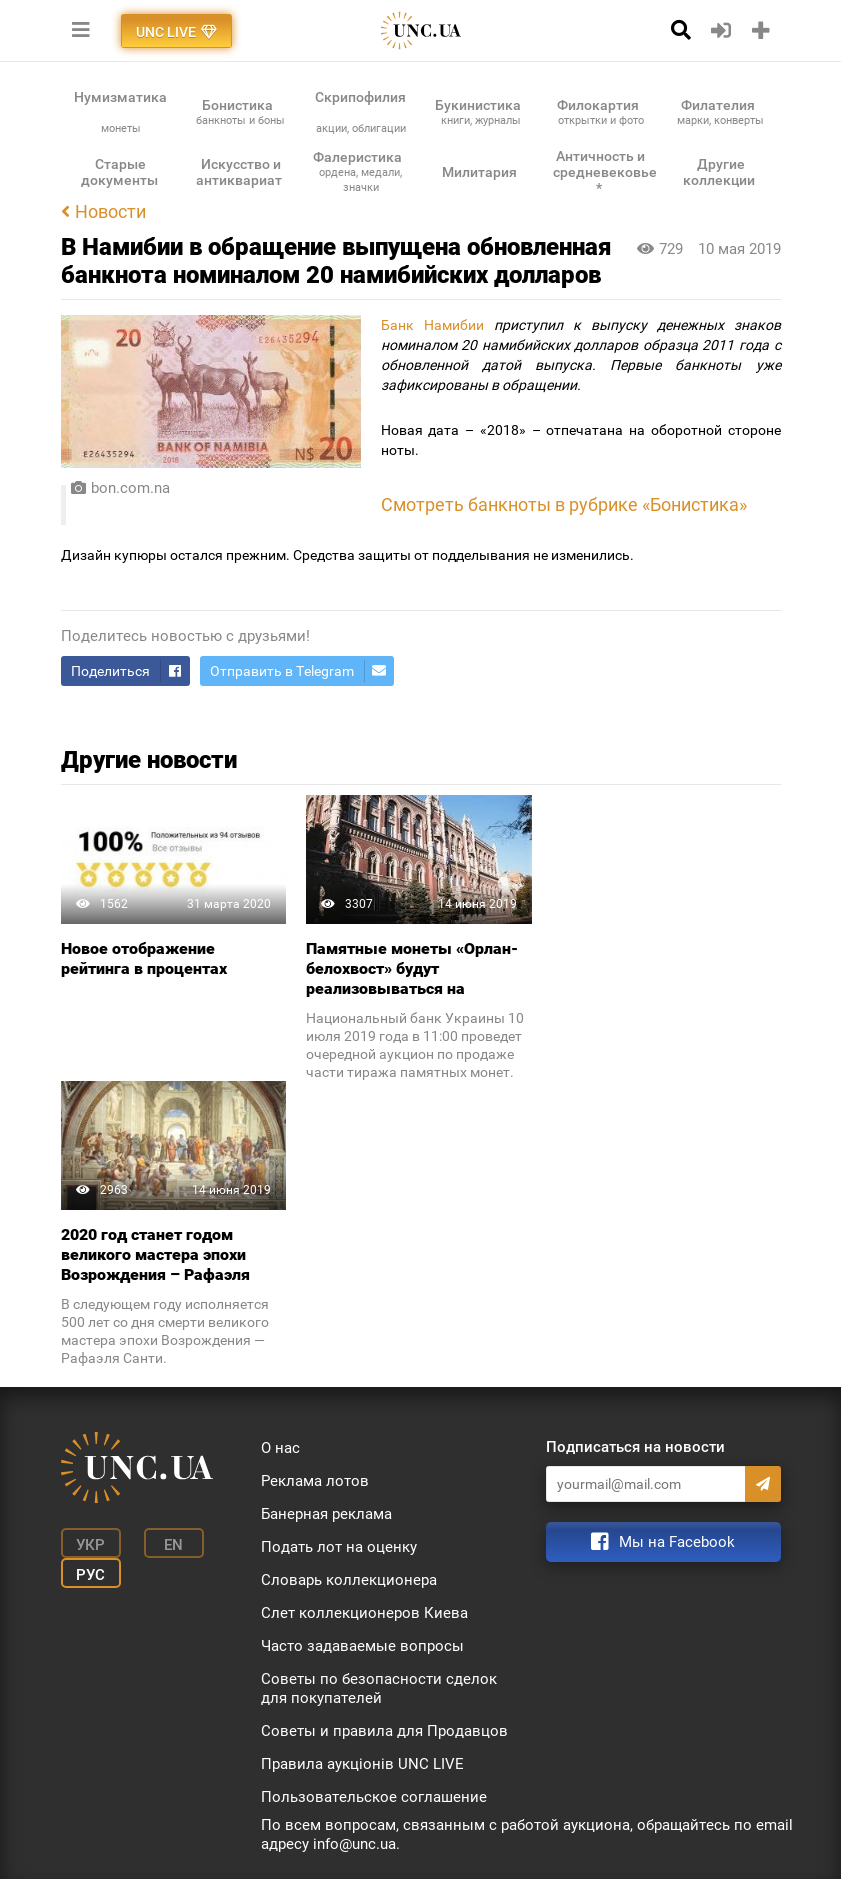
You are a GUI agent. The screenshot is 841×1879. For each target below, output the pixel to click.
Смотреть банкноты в (473, 505)
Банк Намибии (432, 325)
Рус (90, 1575)
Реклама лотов (315, 1481)
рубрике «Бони (628, 505)
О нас (280, 1448)
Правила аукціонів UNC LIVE (362, 1764)
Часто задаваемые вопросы (362, 1646)
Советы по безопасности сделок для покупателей (379, 1688)
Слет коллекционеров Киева (364, 1613)
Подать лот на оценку (339, 1547)
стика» (719, 505)
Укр (90, 1545)
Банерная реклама (326, 1514)
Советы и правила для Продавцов (384, 1731)
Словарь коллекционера (349, 1580)
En (173, 1545)
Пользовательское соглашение (374, 1797)
